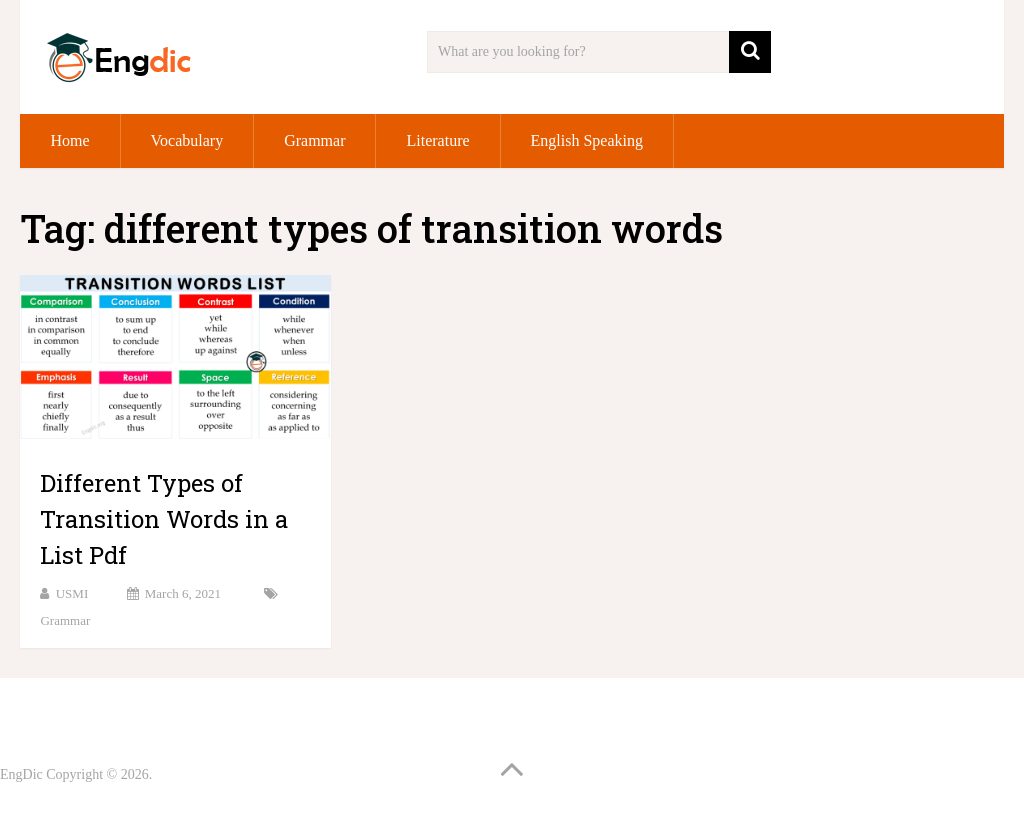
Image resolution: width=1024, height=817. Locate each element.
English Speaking (587, 140)
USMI (72, 593)
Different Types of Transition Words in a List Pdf (164, 519)
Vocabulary (187, 140)
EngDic (21, 774)
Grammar (314, 140)
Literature (437, 140)
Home (69, 140)
